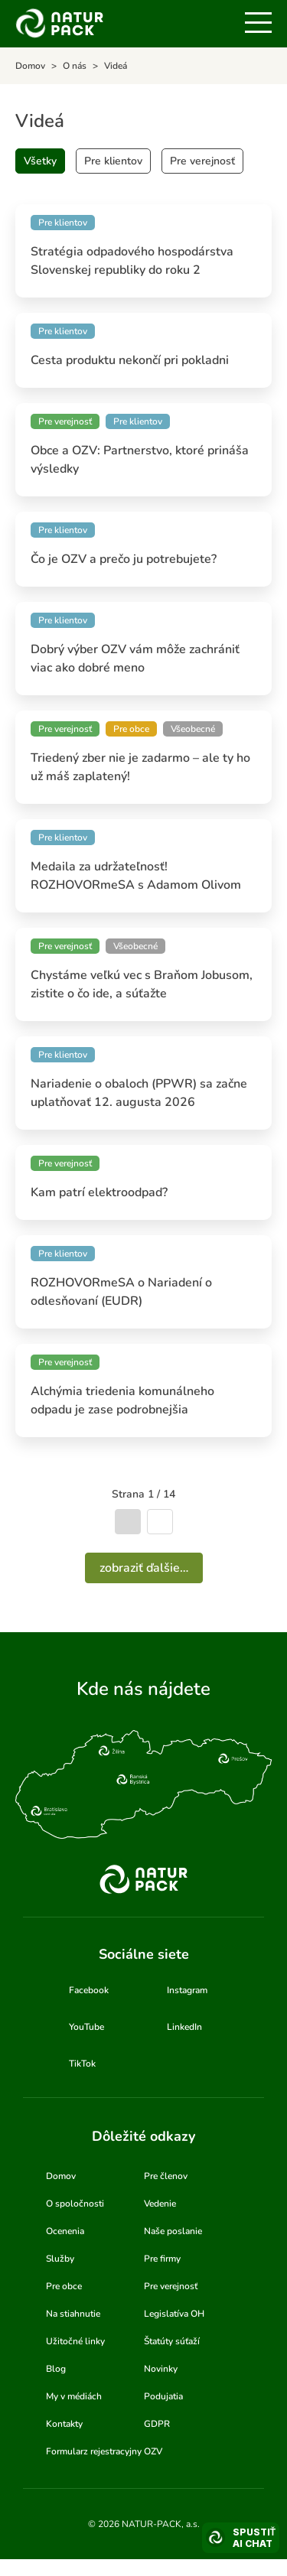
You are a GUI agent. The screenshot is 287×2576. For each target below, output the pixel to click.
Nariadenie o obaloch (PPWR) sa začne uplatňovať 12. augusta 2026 (139, 1093)
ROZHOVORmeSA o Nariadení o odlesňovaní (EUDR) (121, 1291)
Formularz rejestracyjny (94, 2451)
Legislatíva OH (174, 2314)
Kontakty (64, 2424)
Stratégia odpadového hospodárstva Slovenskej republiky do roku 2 (132, 260)
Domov (61, 2176)
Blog (56, 2369)
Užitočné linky (75, 2341)
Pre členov (166, 2176)
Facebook (89, 1990)
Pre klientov (113, 161)
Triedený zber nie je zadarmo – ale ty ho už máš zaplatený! (140, 767)
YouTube (86, 2027)
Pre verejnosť (202, 161)
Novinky (161, 2369)
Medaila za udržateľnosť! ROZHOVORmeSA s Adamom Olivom (136, 875)
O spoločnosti (75, 2203)
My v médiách (74, 2396)
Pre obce (64, 2286)
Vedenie (160, 2203)
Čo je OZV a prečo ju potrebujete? (124, 559)
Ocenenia (65, 2231)
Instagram (187, 1990)
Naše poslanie (173, 2231)
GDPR (157, 2424)
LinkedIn (184, 2027)
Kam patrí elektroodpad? (99, 1192)
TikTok (82, 2063)
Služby (60, 2258)
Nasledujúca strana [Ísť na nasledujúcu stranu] (160, 1521)
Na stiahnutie (73, 2314)
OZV (153, 2451)
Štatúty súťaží (172, 2341)
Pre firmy (162, 2258)
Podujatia (163, 2396)
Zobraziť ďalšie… (143, 1568)
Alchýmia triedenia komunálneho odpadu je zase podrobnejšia (122, 1400)
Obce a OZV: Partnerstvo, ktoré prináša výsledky (140, 459)
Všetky (40, 161)
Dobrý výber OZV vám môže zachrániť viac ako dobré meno (135, 658)
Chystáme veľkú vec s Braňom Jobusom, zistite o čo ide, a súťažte (142, 984)
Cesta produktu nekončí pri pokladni (130, 360)
